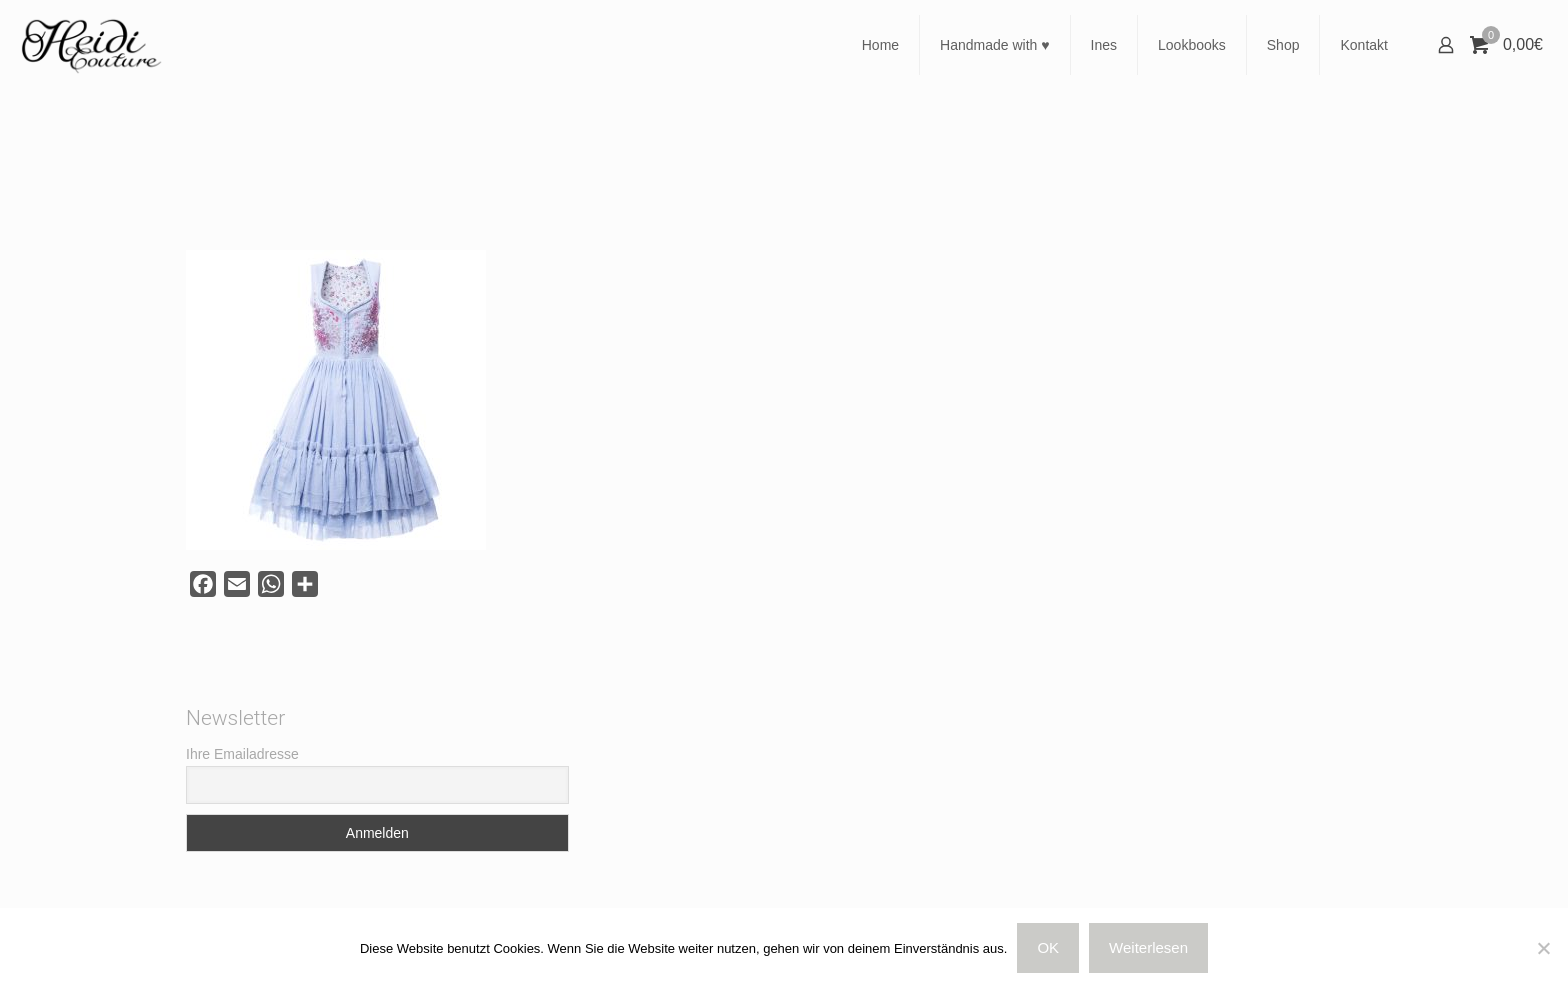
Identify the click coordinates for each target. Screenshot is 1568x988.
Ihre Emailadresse (242, 754)
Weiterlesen (1148, 947)
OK (1048, 947)
